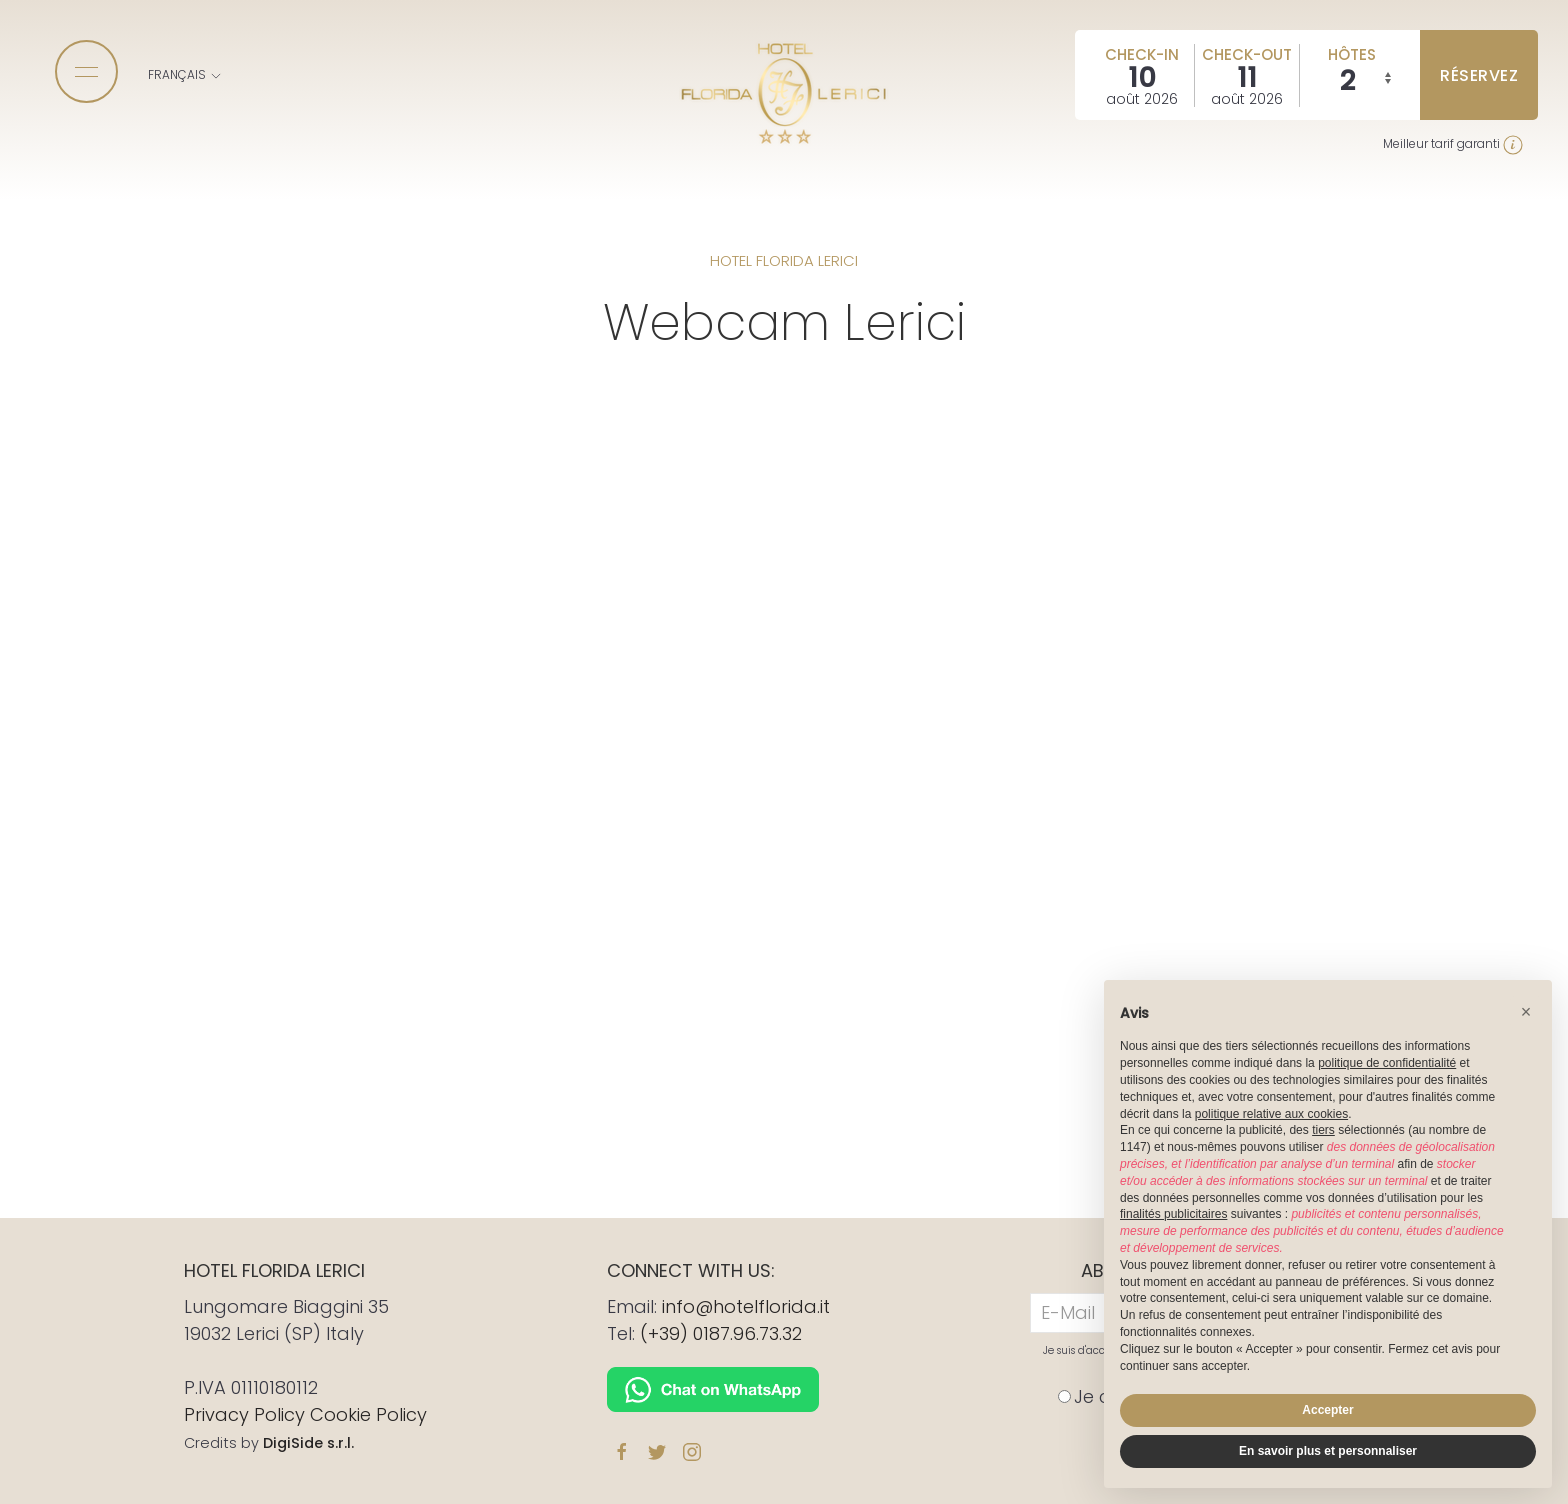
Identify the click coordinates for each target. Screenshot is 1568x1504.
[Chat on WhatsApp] (713, 1387)
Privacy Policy (244, 1414)
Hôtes (1352, 54)
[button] (1526, 1012)
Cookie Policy (368, 1414)
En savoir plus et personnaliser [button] (1328, 1451)
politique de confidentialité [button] (1387, 1063)
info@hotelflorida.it (746, 1306)
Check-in (1142, 54)
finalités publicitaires (1173, 1214)
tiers (1323, 1130)
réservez (1479, 75)
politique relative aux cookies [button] (1271, 1114)
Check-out (1247, 54)
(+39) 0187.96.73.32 (721, 1333)
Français (185, 74)
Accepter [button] (1327, 1410)
